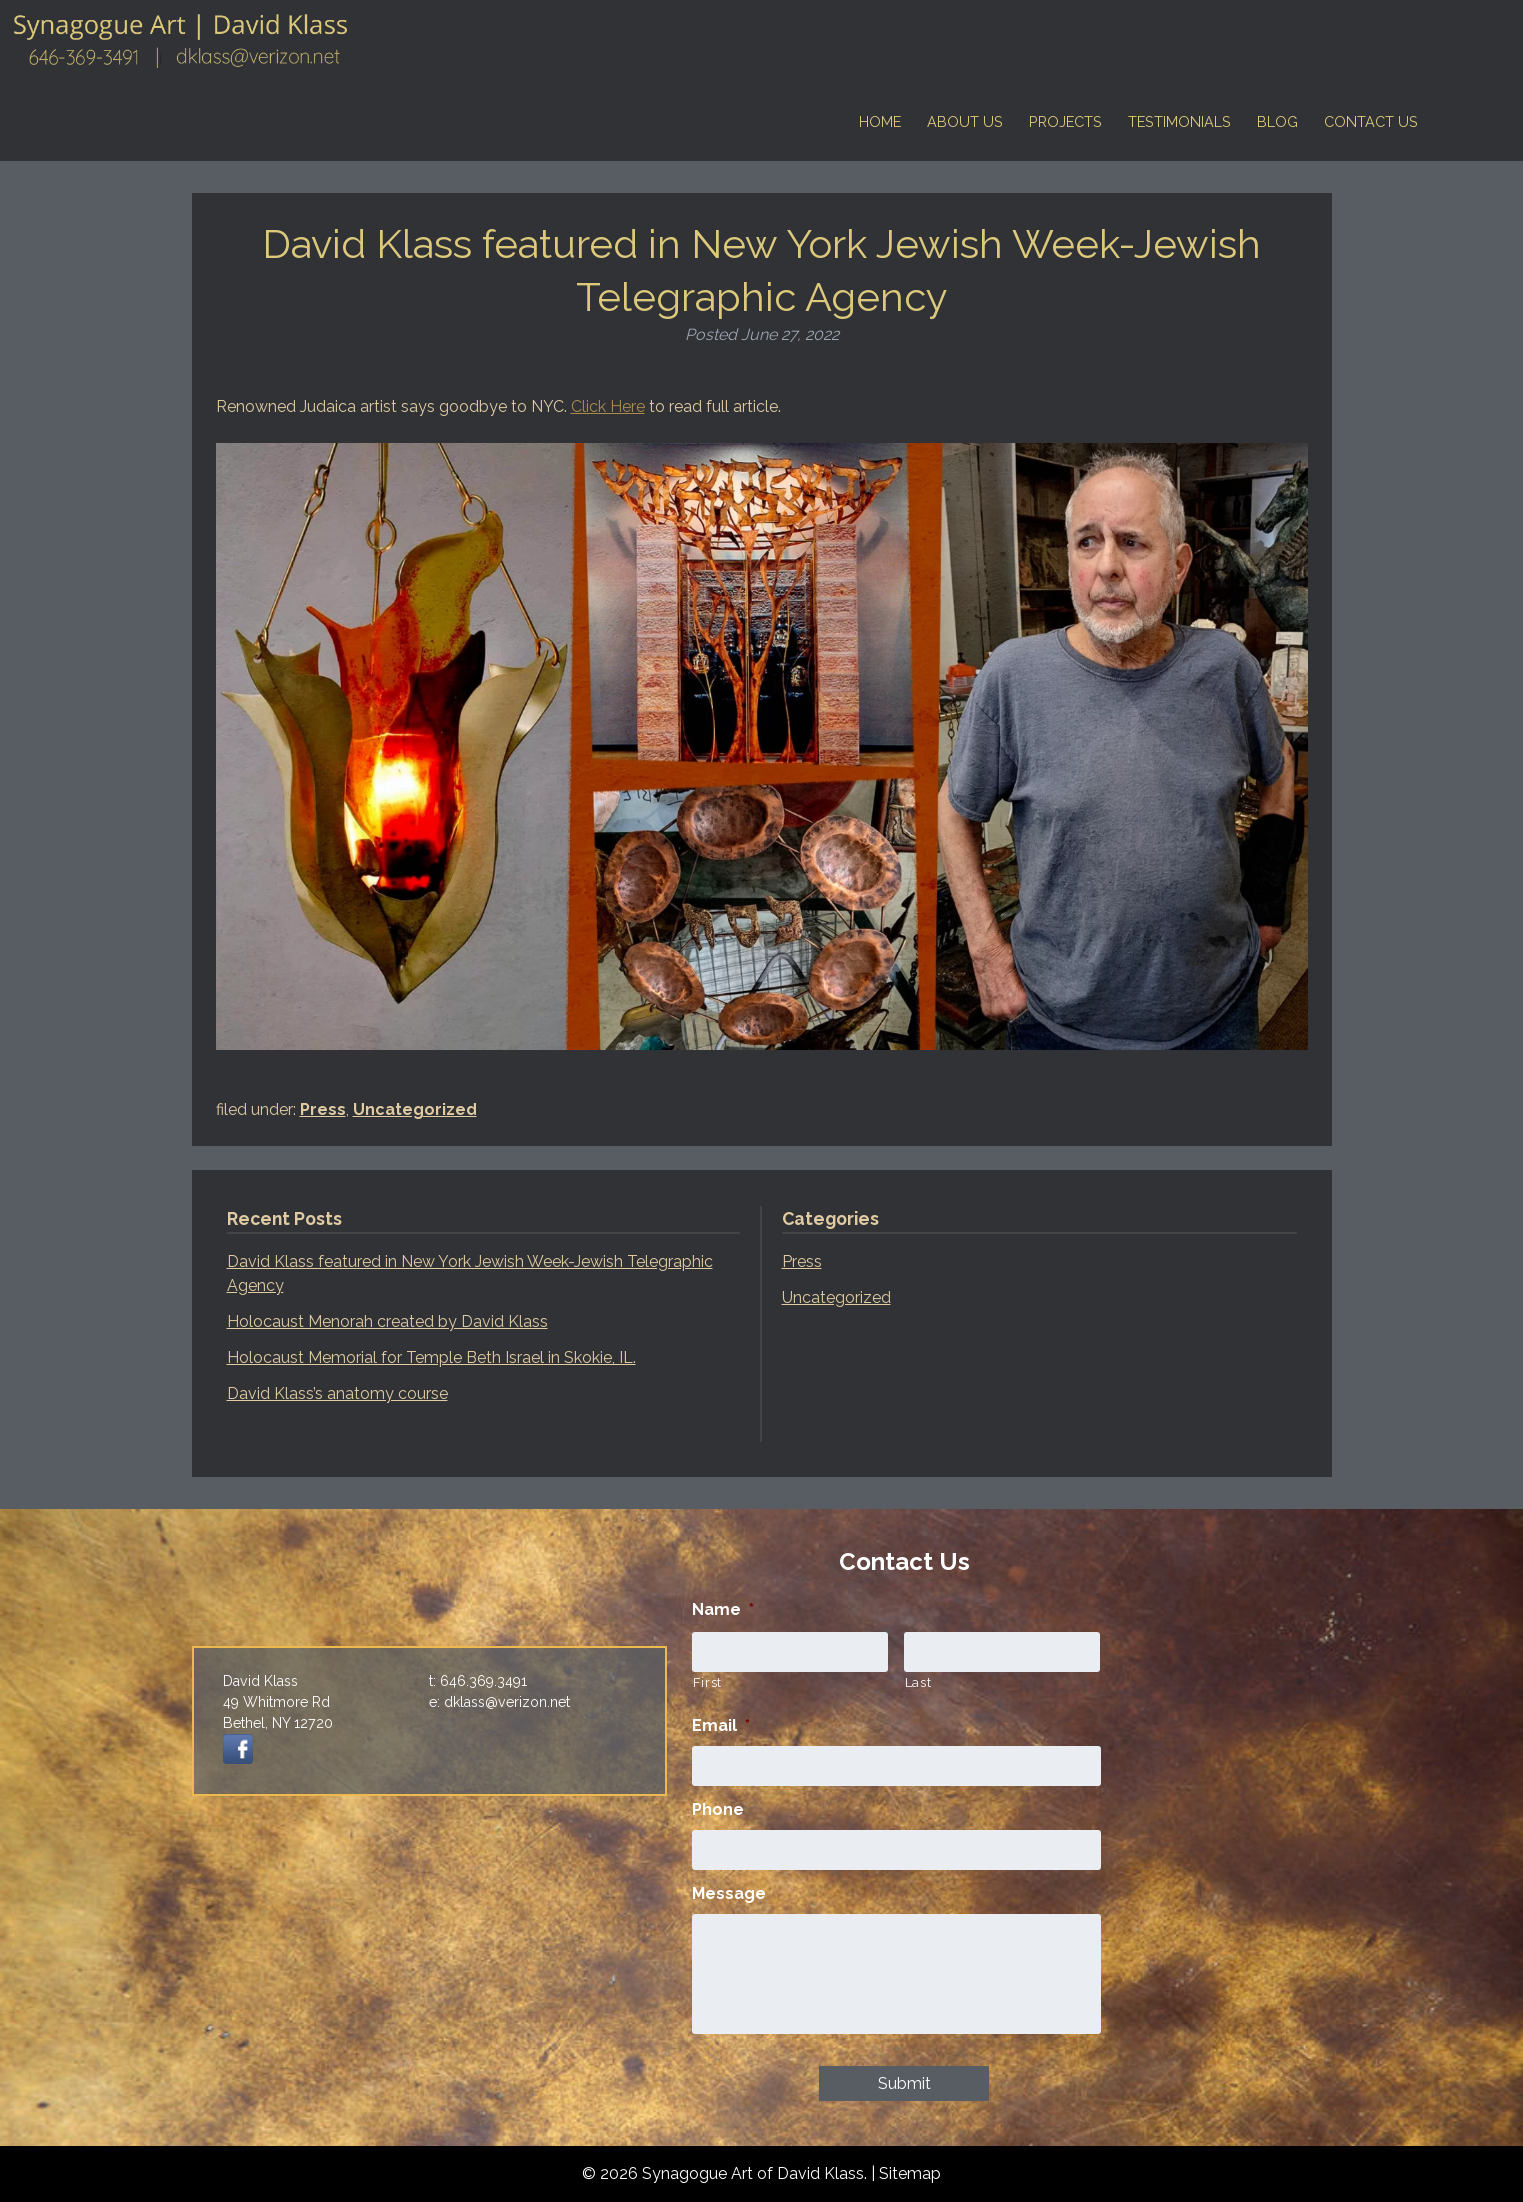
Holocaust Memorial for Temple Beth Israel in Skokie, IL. (431, 1357)
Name (723, 1609)
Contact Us (1371, 121)
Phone (718, 1809)
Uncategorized (415, 1109)
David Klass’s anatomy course (337, 1393)
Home (880, 121)
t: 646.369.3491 (478, 1681)
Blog (1277, 121)
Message (729, 1893)
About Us (965, 121)
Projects (1065, 121)
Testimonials (1179, 121)
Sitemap (910, 2173)
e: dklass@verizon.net (499, 1702)
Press (323, 1109)
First (707, 1682)
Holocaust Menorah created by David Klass (387, 1321)
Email (721, 1725)
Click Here (608, 406)
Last (918, 1682)
